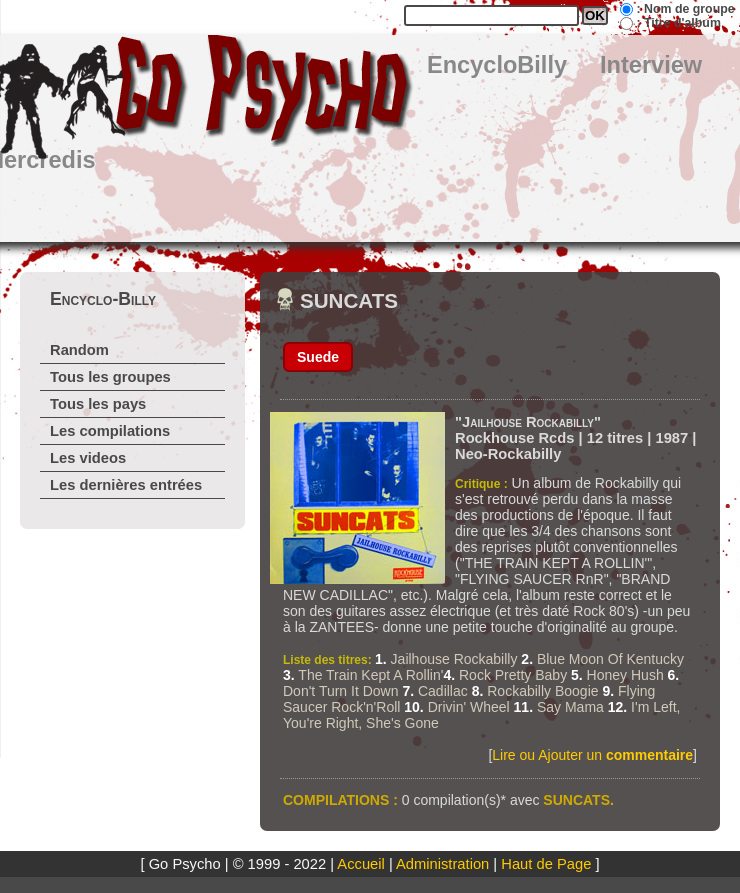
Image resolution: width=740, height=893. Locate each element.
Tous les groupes (110, 377)
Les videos (88, 458)
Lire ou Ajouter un (592, 755)
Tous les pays (98, 404)
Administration (442, 864)
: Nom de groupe (685, 9)
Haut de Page (546, 864)
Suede (318, 357)
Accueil (360, 864)
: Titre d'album (678, 23)
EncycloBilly (497, 65)
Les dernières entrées (126, 485)
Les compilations (110, 431)
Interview (651, 65)
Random (79, 350)
